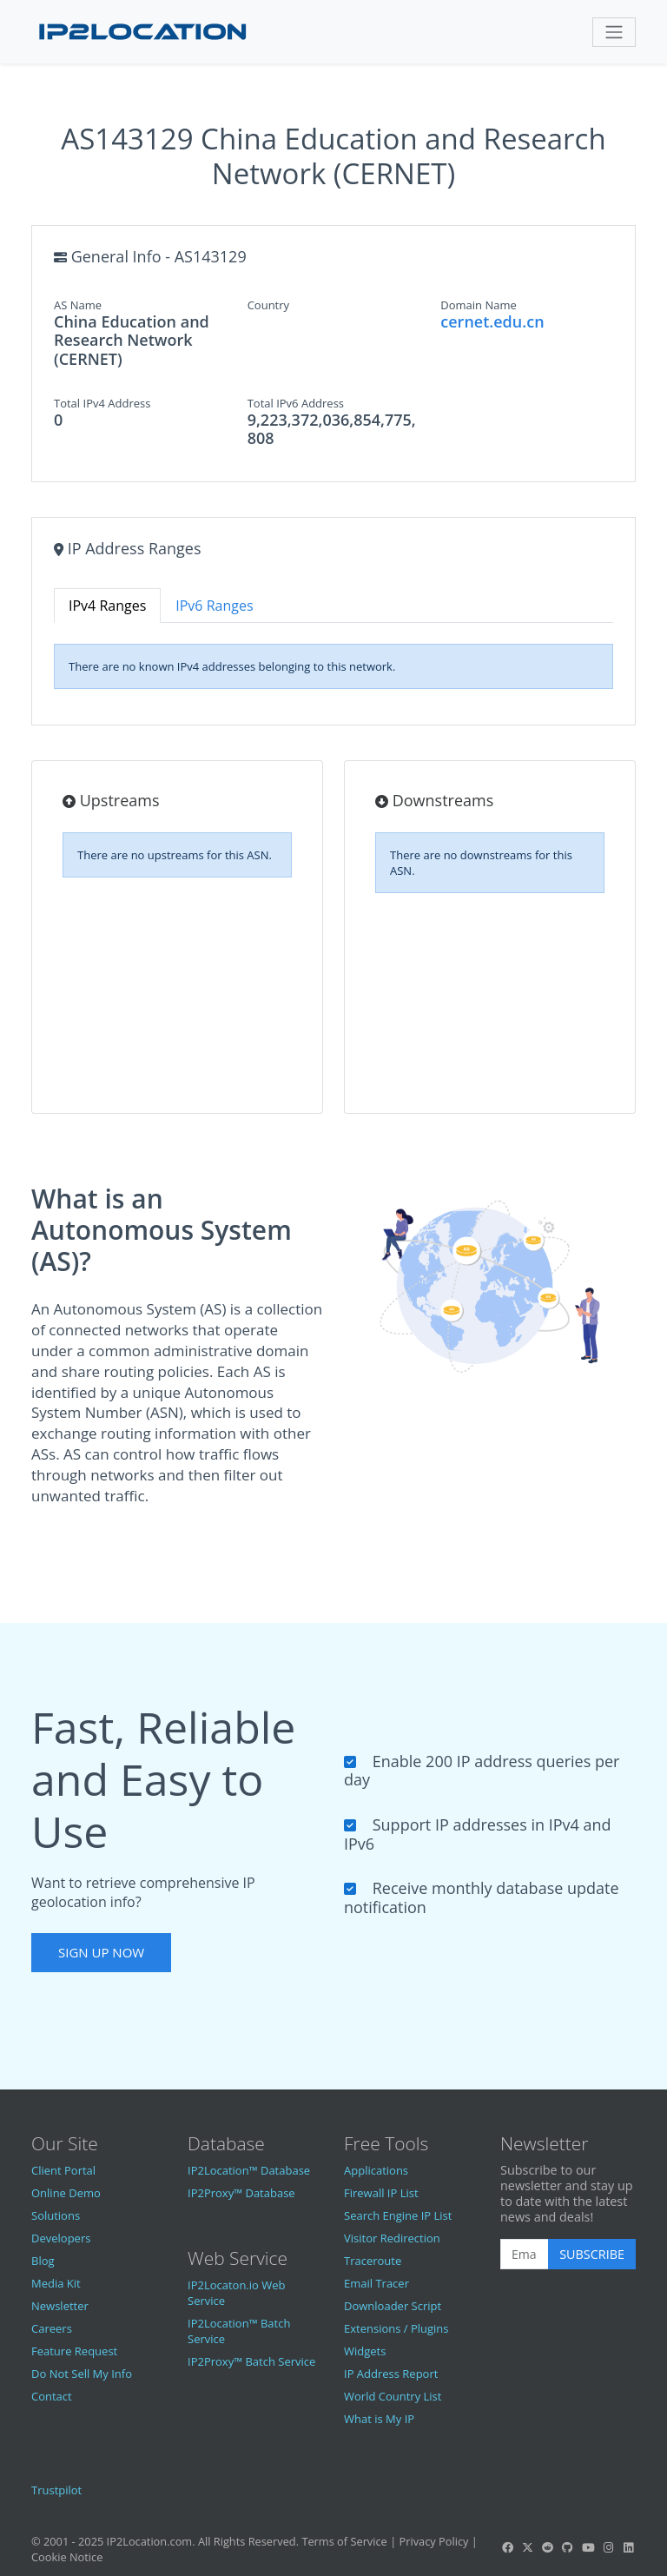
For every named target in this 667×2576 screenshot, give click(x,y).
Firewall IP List (381, 2193)
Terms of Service (343, 2541)
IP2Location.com (150, 2541)
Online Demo (66, 2193)
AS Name (78, 305)
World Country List (392, 2396)
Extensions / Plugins (396, 2328)
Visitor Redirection (392, 2238)
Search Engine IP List (398, 2215)
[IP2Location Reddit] (548, 2547)
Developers (60, 2238)
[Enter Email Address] (524, 2254)
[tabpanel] (333, 666)
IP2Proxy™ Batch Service (251, 2361)
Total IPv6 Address (296, 403)
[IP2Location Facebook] (507, 2547)
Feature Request (74, 2351)
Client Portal (63, 2170)
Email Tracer (376, 2283)
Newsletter (60, 2306)
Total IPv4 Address (102, 403)
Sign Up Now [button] (101, 1952)
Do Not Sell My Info (81, 2373)
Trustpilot (56, 2490)
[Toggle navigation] (614, 32)
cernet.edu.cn (492, 321)
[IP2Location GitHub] (568, 2547)
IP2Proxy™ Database (241, 2193)
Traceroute (372, 2260)
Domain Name (478, 305)
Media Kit (56, 2283)
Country (268, 305)
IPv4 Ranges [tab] (107, 605)
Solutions (55, 2215)
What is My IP (379, 2419)
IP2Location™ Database (249, 2170)
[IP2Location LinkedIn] (629, 2547)
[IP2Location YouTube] (588, 2547)
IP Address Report (391, 2373)
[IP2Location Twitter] (527, 2547)
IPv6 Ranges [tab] (214, 605)
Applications (376, 2170)
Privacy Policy (434, 2541)
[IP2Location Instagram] (608, 2547)
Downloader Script (392, 2306)
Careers (51, 2328)
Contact (51, 2396)
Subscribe (591, 2254)
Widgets (365, 2351)
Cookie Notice (66, 2557)
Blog (43, 2260)
